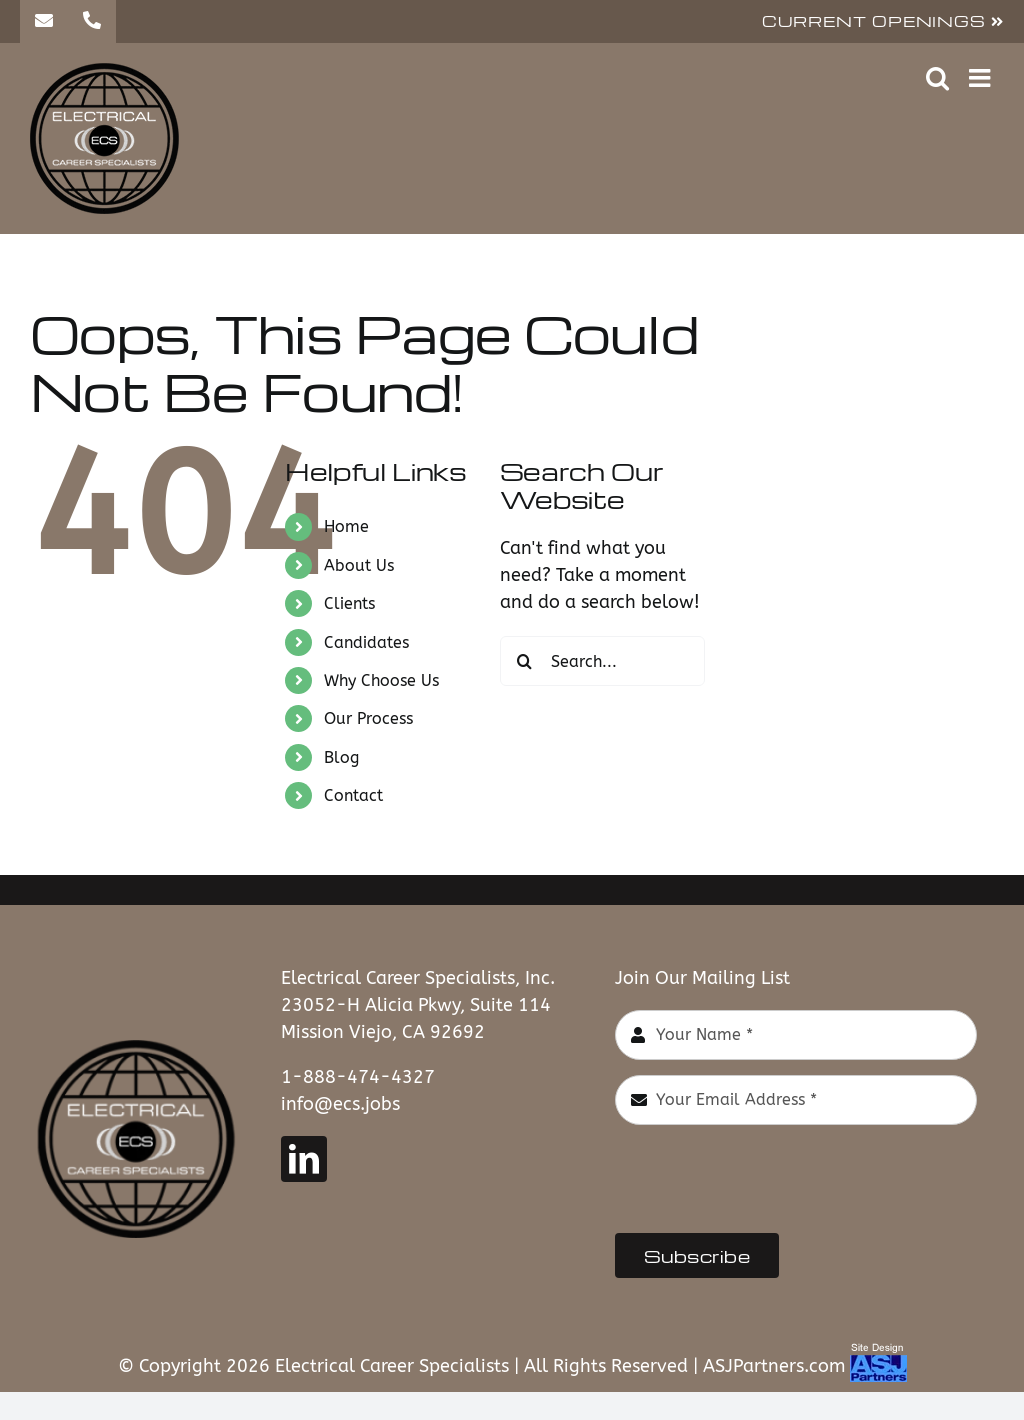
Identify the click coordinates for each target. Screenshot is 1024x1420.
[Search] (525, 661)
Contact (353, 795)
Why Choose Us (381, 680)
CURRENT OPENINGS (883, 21)
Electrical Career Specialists (392, 1366)
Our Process (368, 718)
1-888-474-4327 (358, 1077)
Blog (341, 757)
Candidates (366, 642)
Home (346, 526)
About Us (359, 565)
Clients (349, 603)
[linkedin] (304, 1159)
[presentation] (767, 1179)
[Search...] (602, 661)
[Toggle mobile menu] (981, 77)
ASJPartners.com (774, 1366)
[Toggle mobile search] (937, 77)
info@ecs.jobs (340, 1104)
